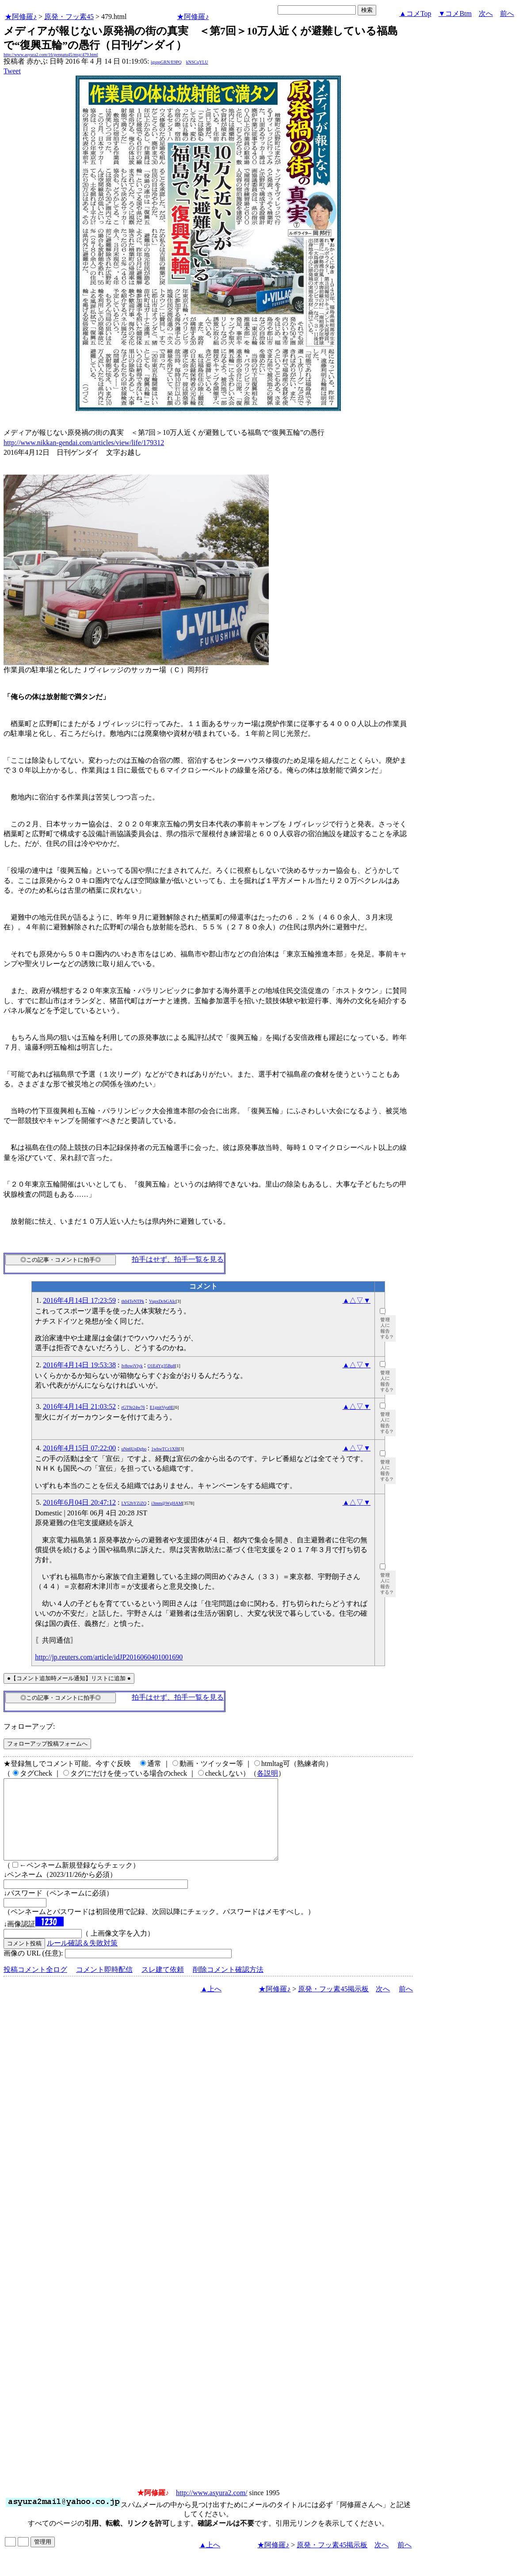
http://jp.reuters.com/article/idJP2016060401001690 (109, 1657)
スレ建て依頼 (162, 1985)
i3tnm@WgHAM (166, 1503)
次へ (486, 13)
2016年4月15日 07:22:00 (79, 1448)
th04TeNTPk (133, 1301)
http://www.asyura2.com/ (212, 2508)
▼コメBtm (455, 13)
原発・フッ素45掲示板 (333, 2005)
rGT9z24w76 (133, 1407)
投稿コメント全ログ (35, 1985)
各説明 (267, 1773)
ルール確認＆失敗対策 (82, 1959)
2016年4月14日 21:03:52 (79, 1406)
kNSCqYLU (197, 62)
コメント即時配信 (104, 1985)
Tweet (12, 71)
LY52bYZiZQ (134, 1503)
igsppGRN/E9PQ (166, 62)
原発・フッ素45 (69, 16)
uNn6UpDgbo (134, 1448)
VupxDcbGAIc (162, 1301)
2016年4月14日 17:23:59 (79, 1300)
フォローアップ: (29, 1726)
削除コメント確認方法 (228, 1985)
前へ (507, 13)
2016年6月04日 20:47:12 (79, 1502)
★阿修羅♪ (21, 16)
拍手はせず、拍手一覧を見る (178, 1259)
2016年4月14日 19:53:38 (79, 1365)
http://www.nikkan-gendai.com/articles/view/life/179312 (84, 442)
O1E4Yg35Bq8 (161, 1365)
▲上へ (211, 2005)
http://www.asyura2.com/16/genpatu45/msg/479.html (51, 54)
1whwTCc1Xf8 (165, 1448)
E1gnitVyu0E (162, 1407)
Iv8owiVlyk (132, 1365)
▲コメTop (415, 13)
